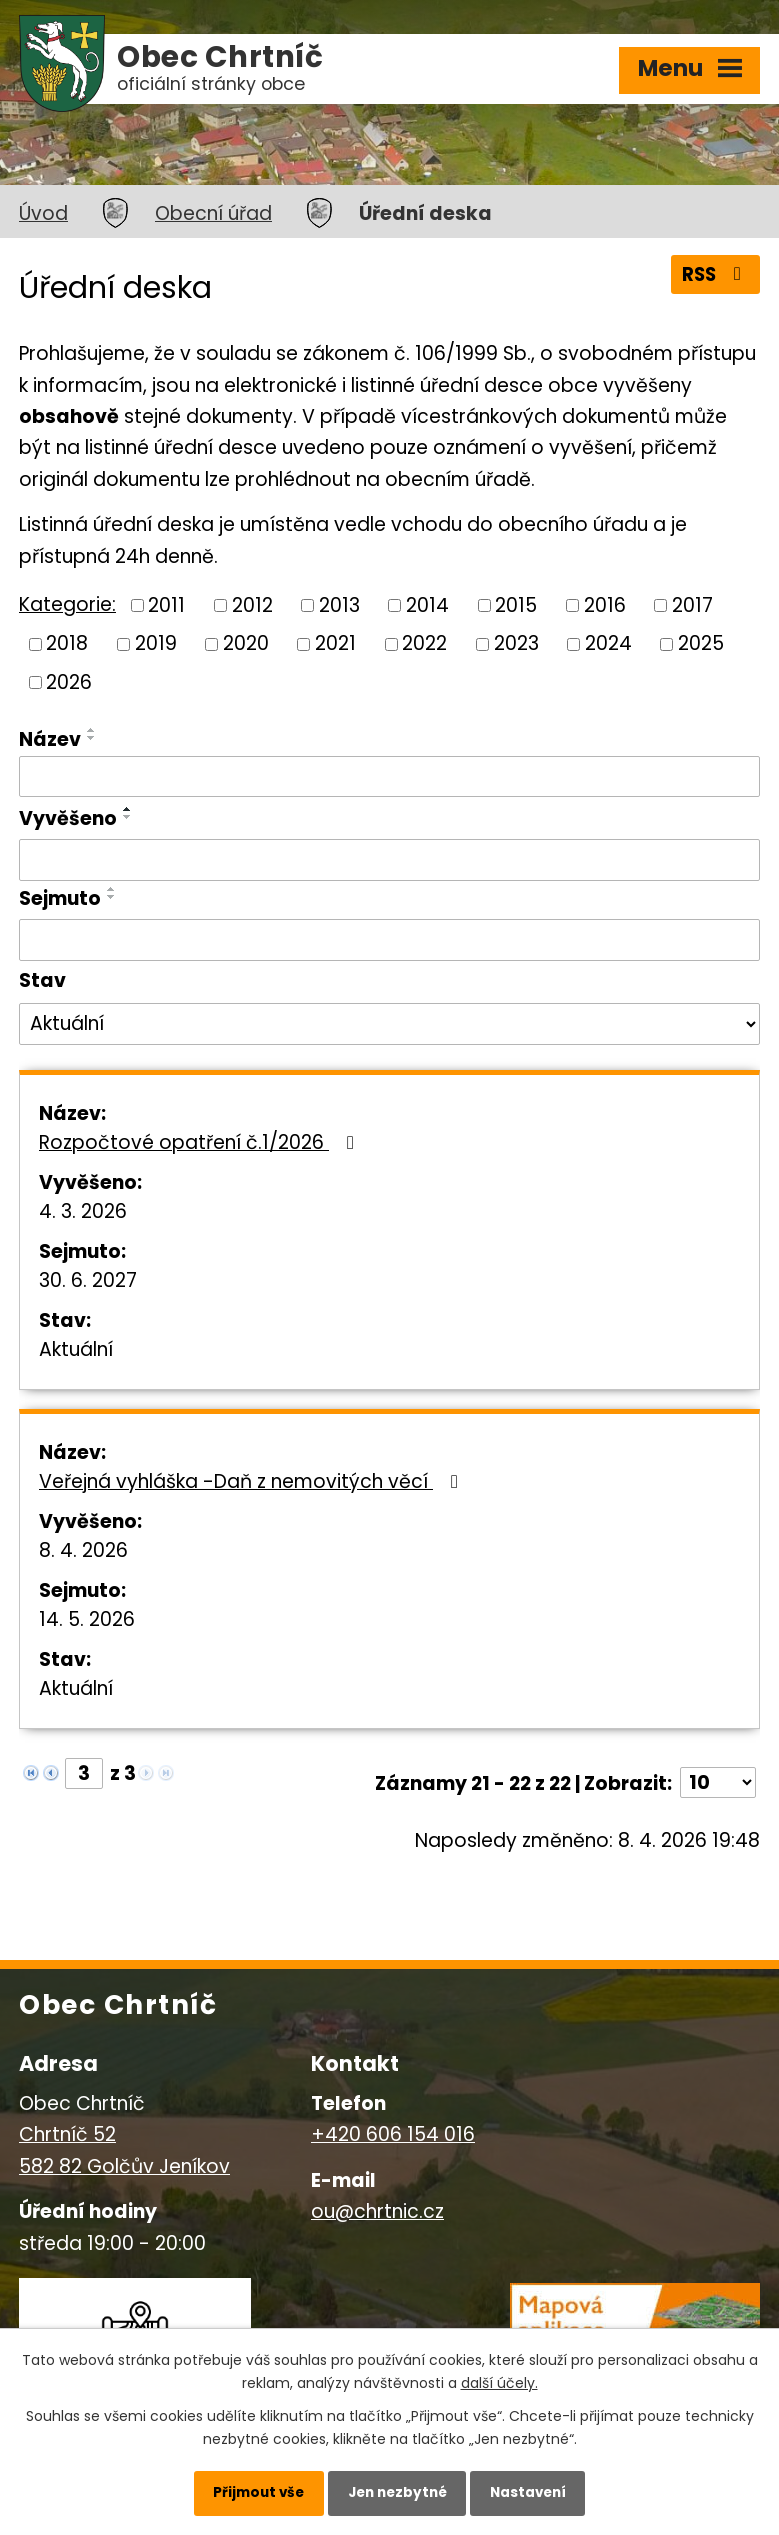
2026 (69, 682)
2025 (701, 643)
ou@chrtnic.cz (377, 2211)
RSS (713, 276)
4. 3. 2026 (83, 1211)
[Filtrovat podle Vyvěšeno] (389, 860)
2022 (424, 643)
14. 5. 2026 (87, 1619)
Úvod (43, 213)
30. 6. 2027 (88, 1280)
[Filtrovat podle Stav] (389, 1024)
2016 (605, 604)
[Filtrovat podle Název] (389, 777)
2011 (166, 604)
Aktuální (76, 1349)
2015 (516, 604)
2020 (246, 643)
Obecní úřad (213, 213)
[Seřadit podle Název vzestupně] (92, 730)
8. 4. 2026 (83, 1550)
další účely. (499, 2378)
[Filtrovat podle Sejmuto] (389, 940)
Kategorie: (67, 604)
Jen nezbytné (397, 2490)
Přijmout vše (247, 2490)
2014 (427, 604)
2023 (516, 643)
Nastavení (539, 2490)
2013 (339, 604)
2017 (692, 604)
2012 (252, 604)
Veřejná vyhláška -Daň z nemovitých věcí (252, 1481)
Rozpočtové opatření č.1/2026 (200, 1142)
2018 (67, 643)
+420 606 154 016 (393, 2134)
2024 (608, 643)
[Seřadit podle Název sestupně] (92, 738)
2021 (335, 643)
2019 (156, 643)
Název (50, 739)
